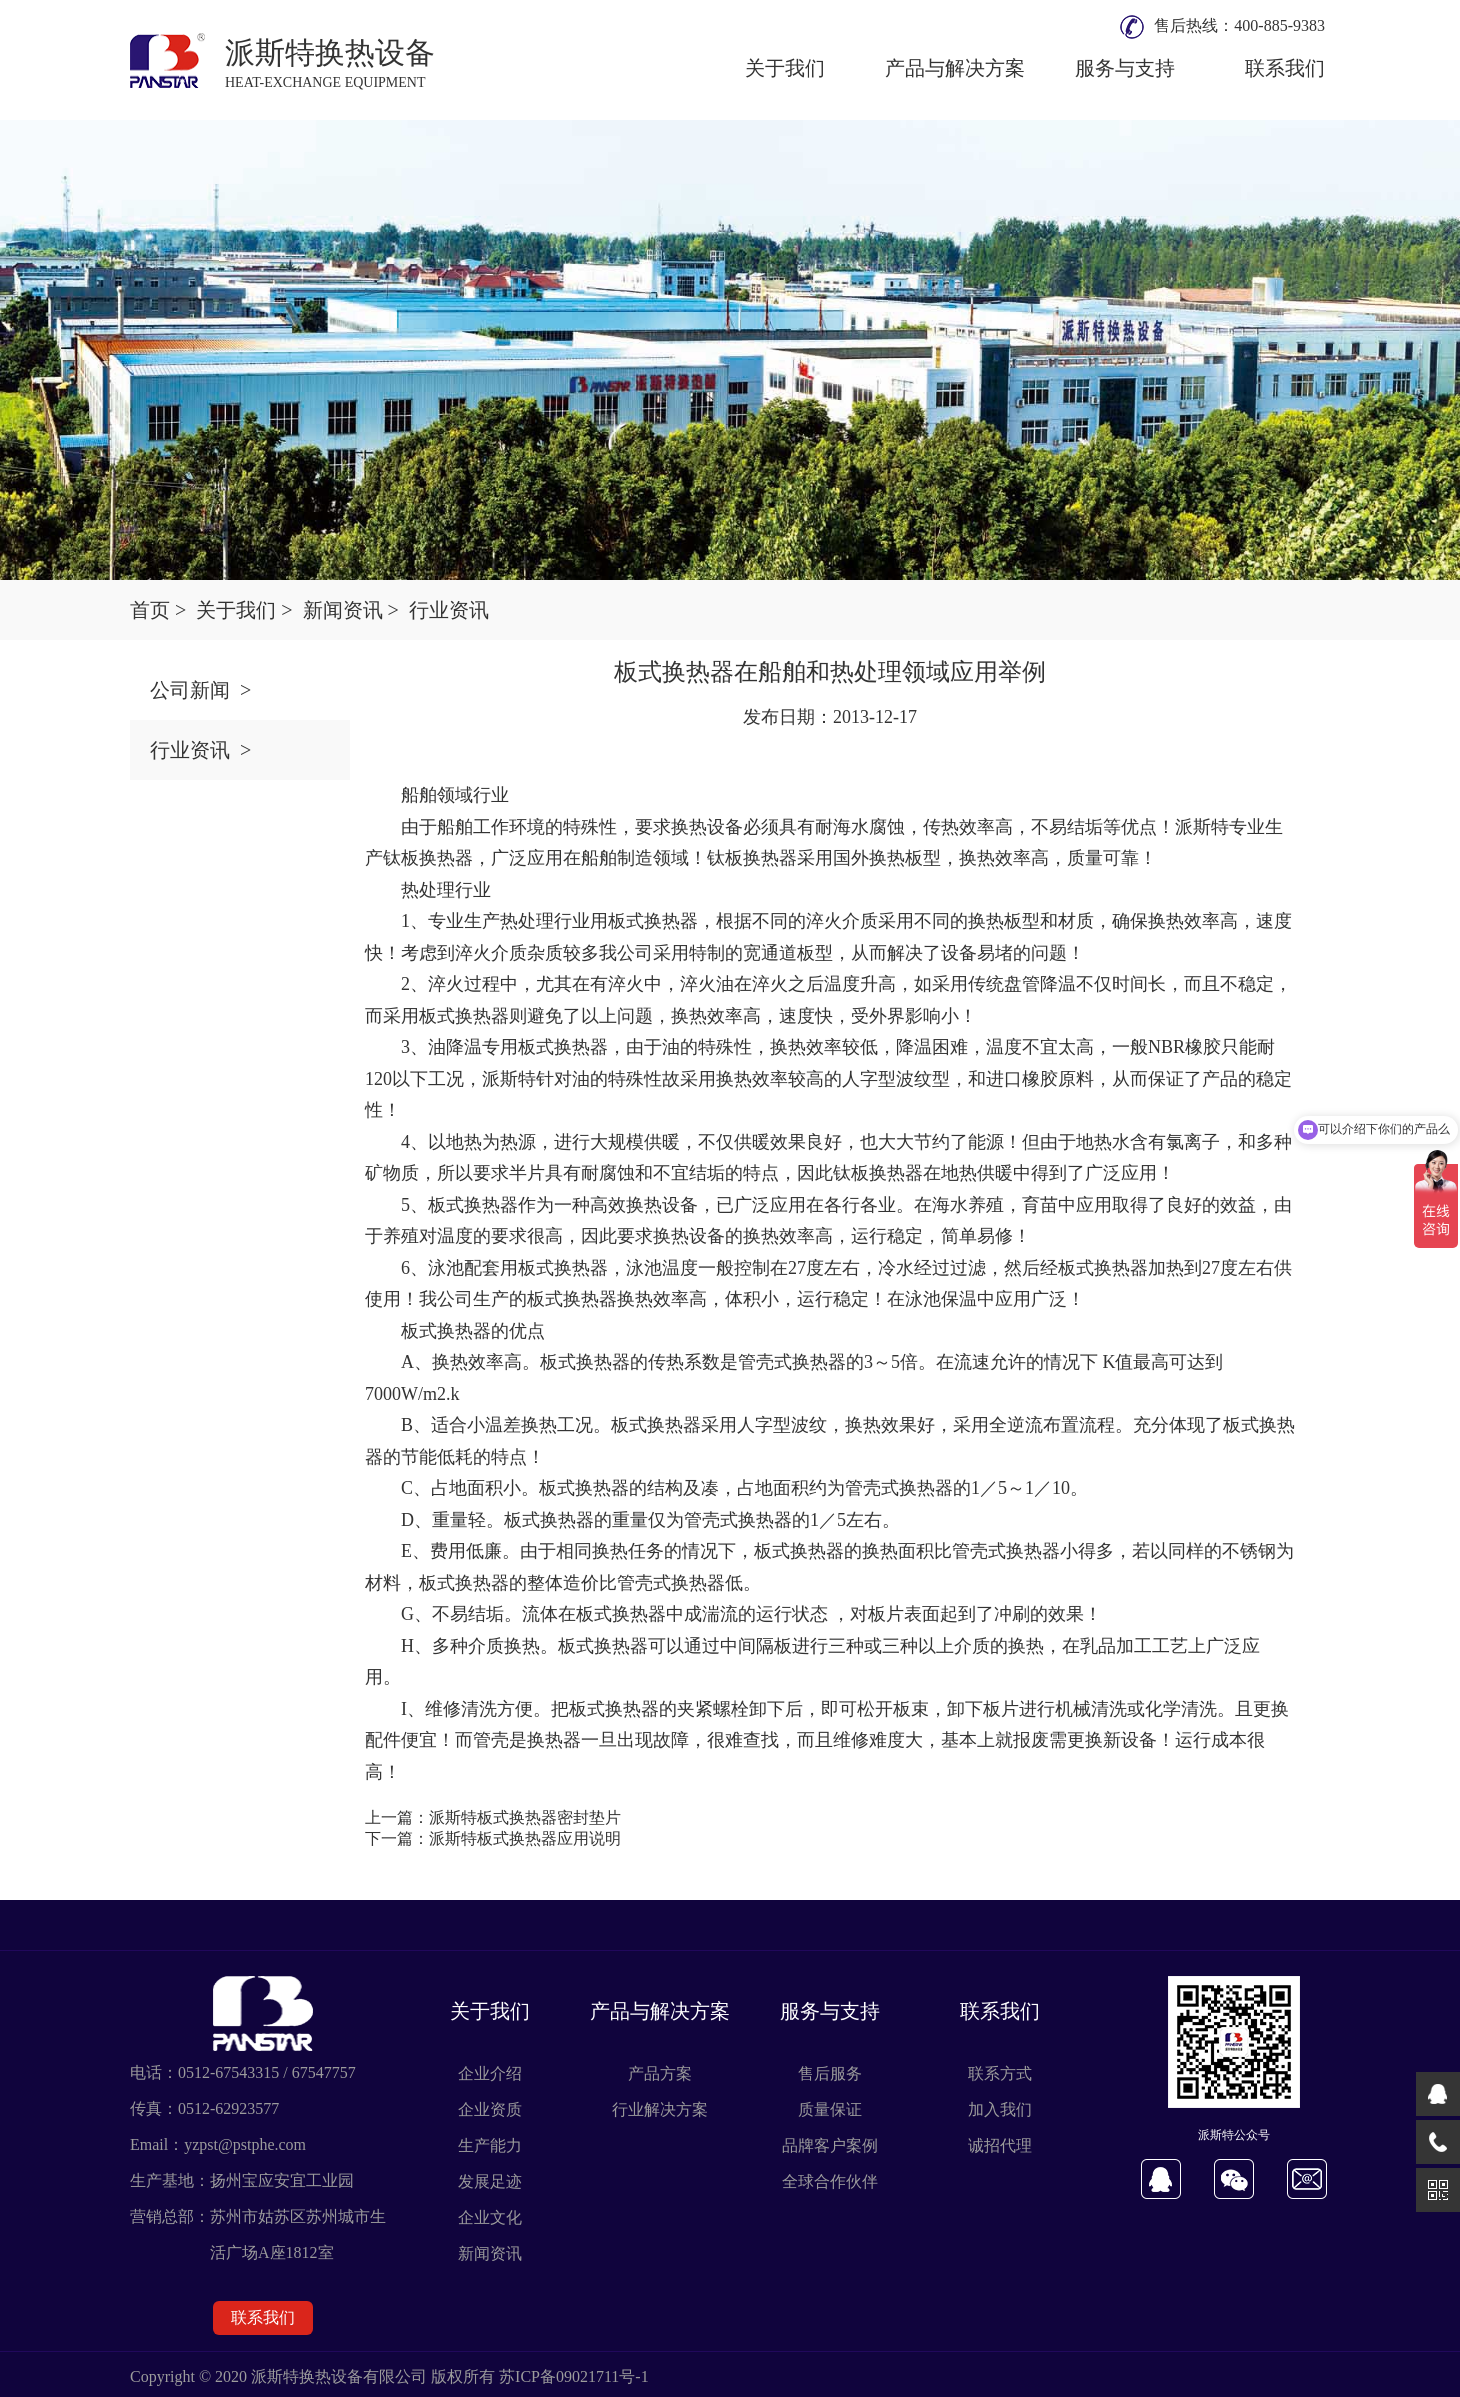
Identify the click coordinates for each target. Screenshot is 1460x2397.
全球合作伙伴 (830, 2181)
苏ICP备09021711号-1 (574, 2376)
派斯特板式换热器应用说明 (525, 1838)
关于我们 (785, 68)
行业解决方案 (660, 2109)
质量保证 (830, 2109)
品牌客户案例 (830, 2145)
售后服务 (830, 2073)
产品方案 (660, 2073)
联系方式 (1000, 2073)
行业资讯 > (200, 750)
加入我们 (1000, 2109)
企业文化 (490, 2217)
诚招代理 (1000, 2145)
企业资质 (490, 2109)
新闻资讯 (490, 2253)
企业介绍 (490, 2073)
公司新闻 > (200, 690)
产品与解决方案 (955, 68)
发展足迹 (490, 2181)
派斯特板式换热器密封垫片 (525, 1817)
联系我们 (1285, 68)
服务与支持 (1125, 68)
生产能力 (490, 2145)
